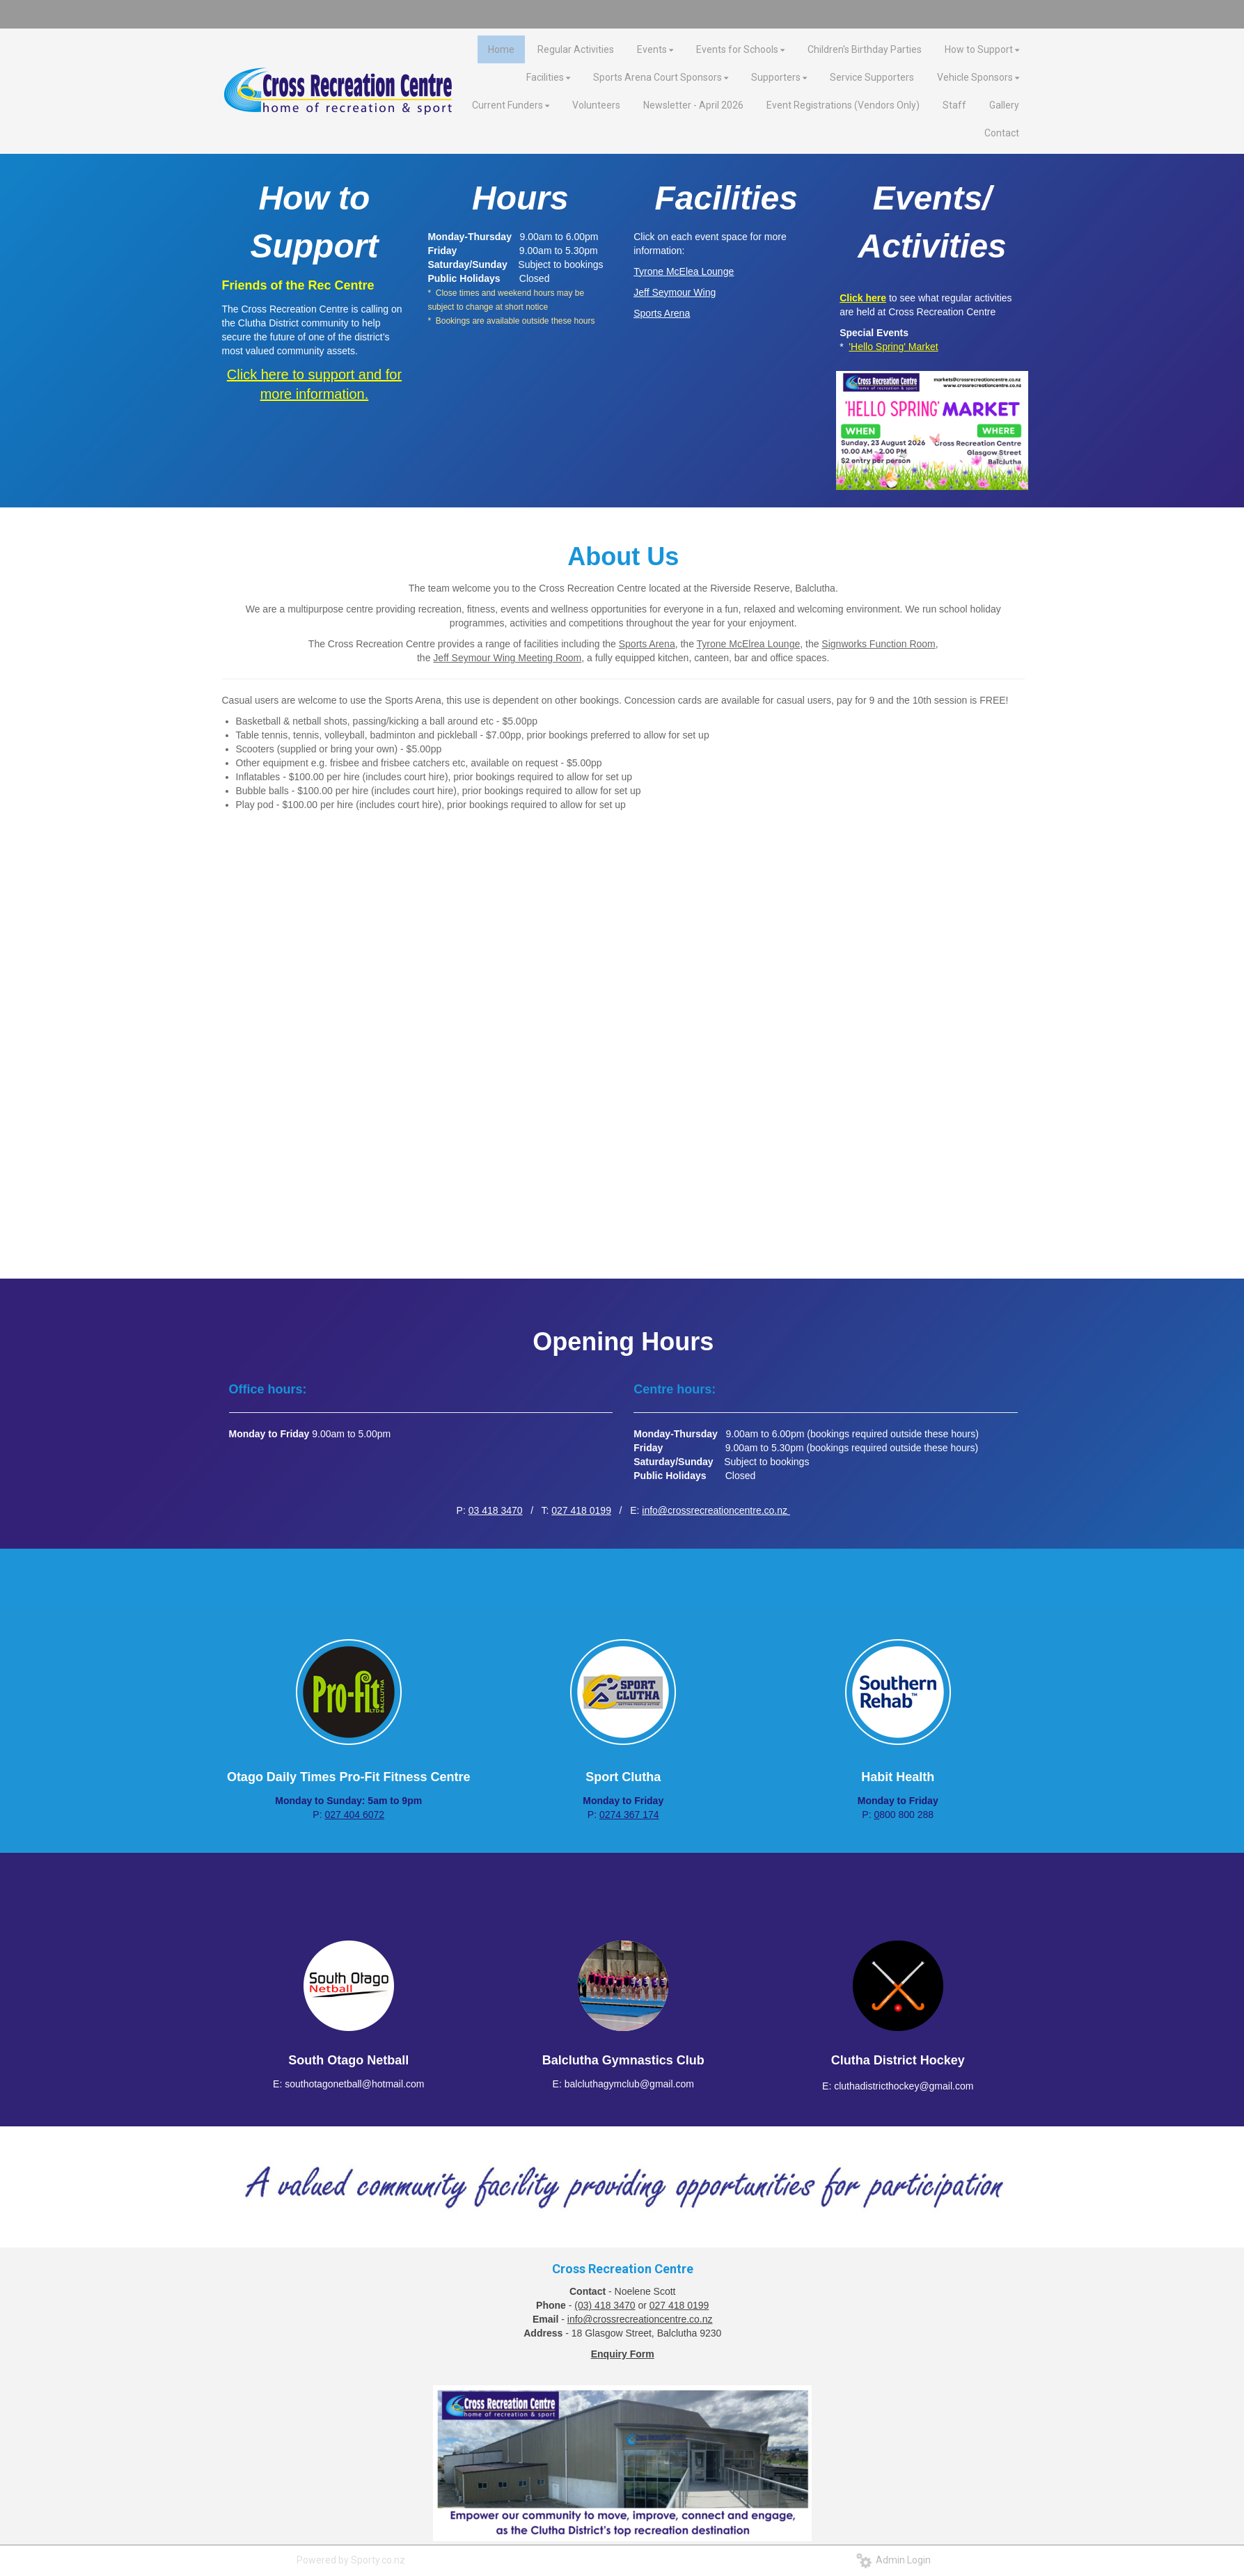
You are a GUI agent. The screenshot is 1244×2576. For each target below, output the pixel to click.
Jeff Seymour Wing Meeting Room (507, 657)
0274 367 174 (629, 1814)
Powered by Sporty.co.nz (351, 2560)
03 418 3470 (496, 1510)
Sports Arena (647, 643)
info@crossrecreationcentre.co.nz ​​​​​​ (716, 1510)
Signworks (845, 643)
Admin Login (893, 2560)
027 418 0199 (581, 1510)
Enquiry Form (622, 2354)
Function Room (902, 643)
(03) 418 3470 (604, 2305)
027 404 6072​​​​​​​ (354, 1814)
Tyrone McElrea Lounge (749, 643)
